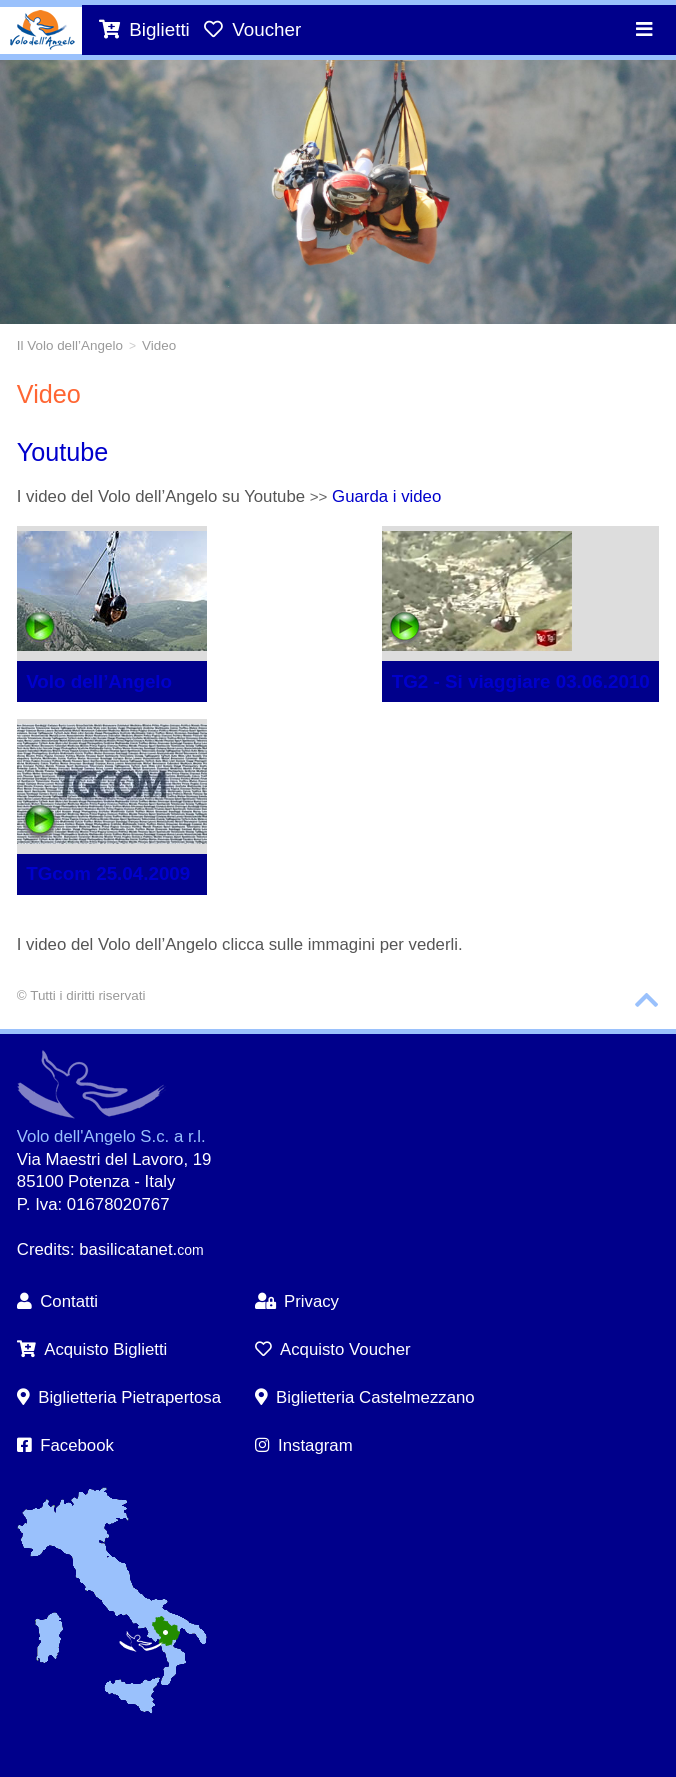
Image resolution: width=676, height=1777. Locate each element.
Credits (43, 1249)
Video (159, 345)
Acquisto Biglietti (92, 1349)
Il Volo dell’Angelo (70, 345)
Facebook (65, 1445)
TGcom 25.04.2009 (108, 873)
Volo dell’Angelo (99, 681)
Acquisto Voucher (333, 1349)
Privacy (297, 1301)
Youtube (63, 452)
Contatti (57, 1301)
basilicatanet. (141, 1249)
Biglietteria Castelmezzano (365, 1397)
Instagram (304, 1445)
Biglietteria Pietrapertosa (119, 1397)
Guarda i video (386, 496)
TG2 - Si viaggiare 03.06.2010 (521, 681)
